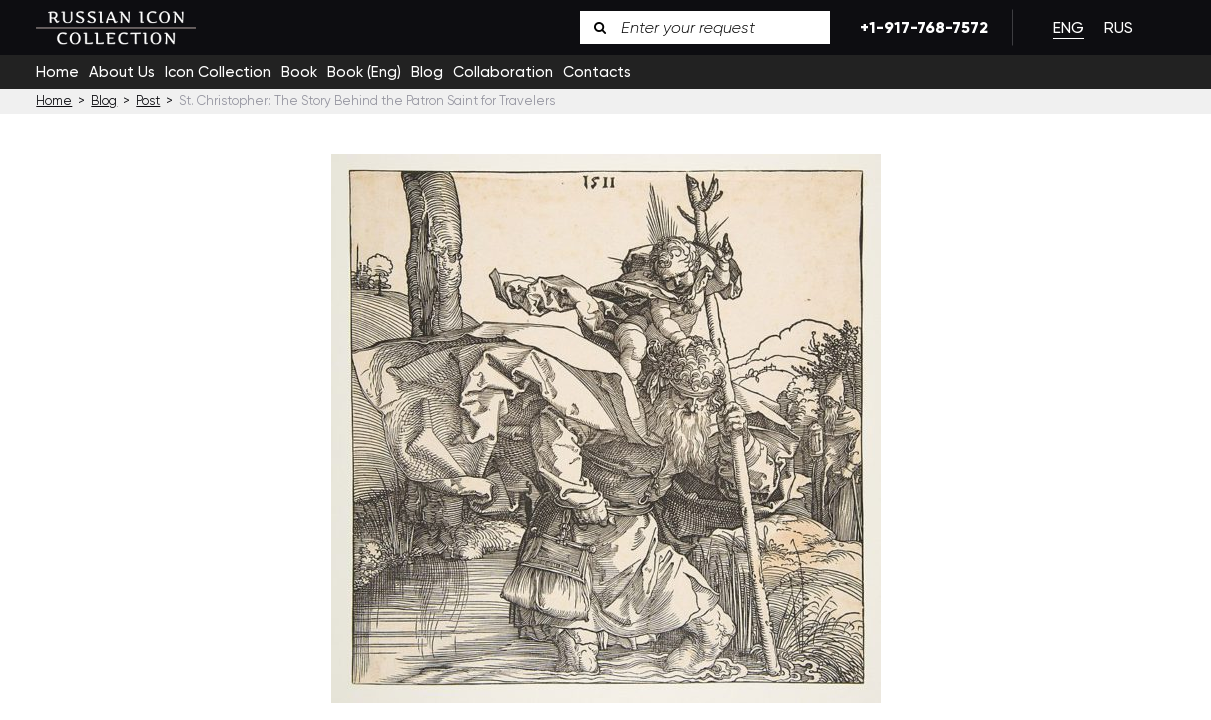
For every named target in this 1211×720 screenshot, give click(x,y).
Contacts (597, 72)
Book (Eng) (364, 72)
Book (299, 72)
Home (57, 72)
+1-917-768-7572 (920, 27)
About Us (122, 72)
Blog (427, 72)
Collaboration (503, 72)
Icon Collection (218, 72)
